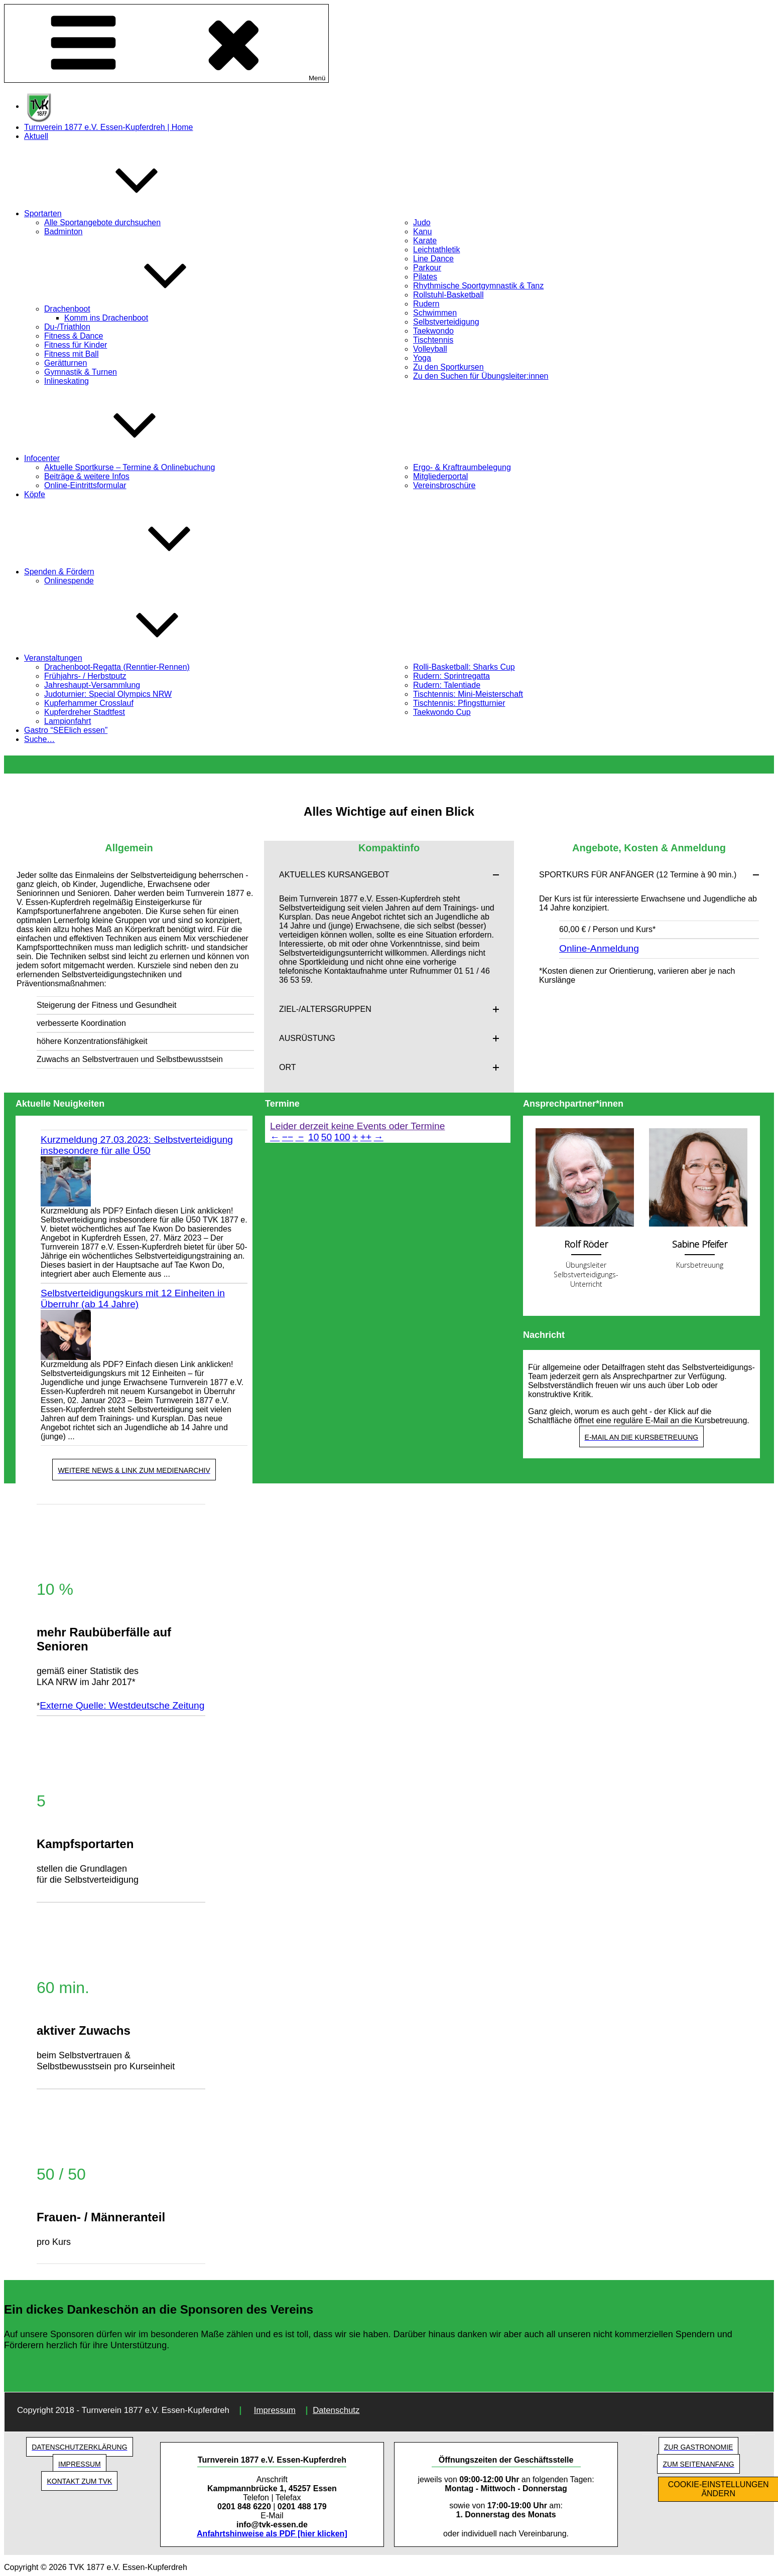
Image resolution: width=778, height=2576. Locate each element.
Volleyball (430, 349)
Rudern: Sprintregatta (451, 676)
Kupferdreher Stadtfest (84, 712)
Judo (422, 222)
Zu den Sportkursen (448, 367)
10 (313, 1137)
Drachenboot (142, 309)
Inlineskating (66, 381)
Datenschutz (336, 2410)
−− (287, 1137)
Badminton (63, 231)
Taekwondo (433, 331)
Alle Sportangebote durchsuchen (102, 222)
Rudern (426, 303)
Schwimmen (435, 313)
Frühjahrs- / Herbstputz (85, 676)
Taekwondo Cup (442, 712)
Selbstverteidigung (446, 322)
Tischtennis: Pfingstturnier (459, 703)
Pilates (425, 276)
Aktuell (36, 136)
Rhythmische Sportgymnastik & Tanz (478, 285)
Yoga (422, 358)
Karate (425, 240)
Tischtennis (433, 340)
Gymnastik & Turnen (80, 372)
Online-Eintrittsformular (85, 485)
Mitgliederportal (440, 476)
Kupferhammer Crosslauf (89, 703)
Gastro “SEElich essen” (65, 730)
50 (326, 1137)
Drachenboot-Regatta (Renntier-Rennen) (117, 667)
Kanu (422, 231)
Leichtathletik (436, 249)
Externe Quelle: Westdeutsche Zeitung (122, 1705)
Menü (166, 43)
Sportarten (118, 213)
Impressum (275, 2410)
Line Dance (433, 258)
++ (365, 1137)
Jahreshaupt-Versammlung (92, 685)
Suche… (39, 739)
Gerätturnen (65, 363)
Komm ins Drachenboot (106, 318)
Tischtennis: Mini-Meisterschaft (468, 694)
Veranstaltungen (128, 658)
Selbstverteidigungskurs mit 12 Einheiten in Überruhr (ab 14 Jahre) (133, 1298)
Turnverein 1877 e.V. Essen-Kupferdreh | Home (108, 127)
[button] (389, 875)
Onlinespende (69, 580)
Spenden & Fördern (134, 571)
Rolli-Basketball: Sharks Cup (464, 667)
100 (342, 1137)
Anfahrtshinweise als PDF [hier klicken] (272, 2533)
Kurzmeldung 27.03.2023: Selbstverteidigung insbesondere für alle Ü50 (137, 1145)
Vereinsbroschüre (444, 485)
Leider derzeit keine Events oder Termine (357, 1126)
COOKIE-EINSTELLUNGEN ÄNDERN (718, 2489)
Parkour (427, 267)
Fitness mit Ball (71, 354)
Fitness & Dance (73, 336)
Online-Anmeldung (599, 948)
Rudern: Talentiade (446, 685)
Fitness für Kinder (75, 345)
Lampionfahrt (67, 721)
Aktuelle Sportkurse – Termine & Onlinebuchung (129, 467)
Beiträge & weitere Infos (86, 476)
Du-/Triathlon (67, 327)
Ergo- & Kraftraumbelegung (462, 467)
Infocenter (117, 458)
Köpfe (34, 494)
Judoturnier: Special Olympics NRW (108, 694)
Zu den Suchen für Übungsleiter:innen (481, 376)
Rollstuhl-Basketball (448, 294)
